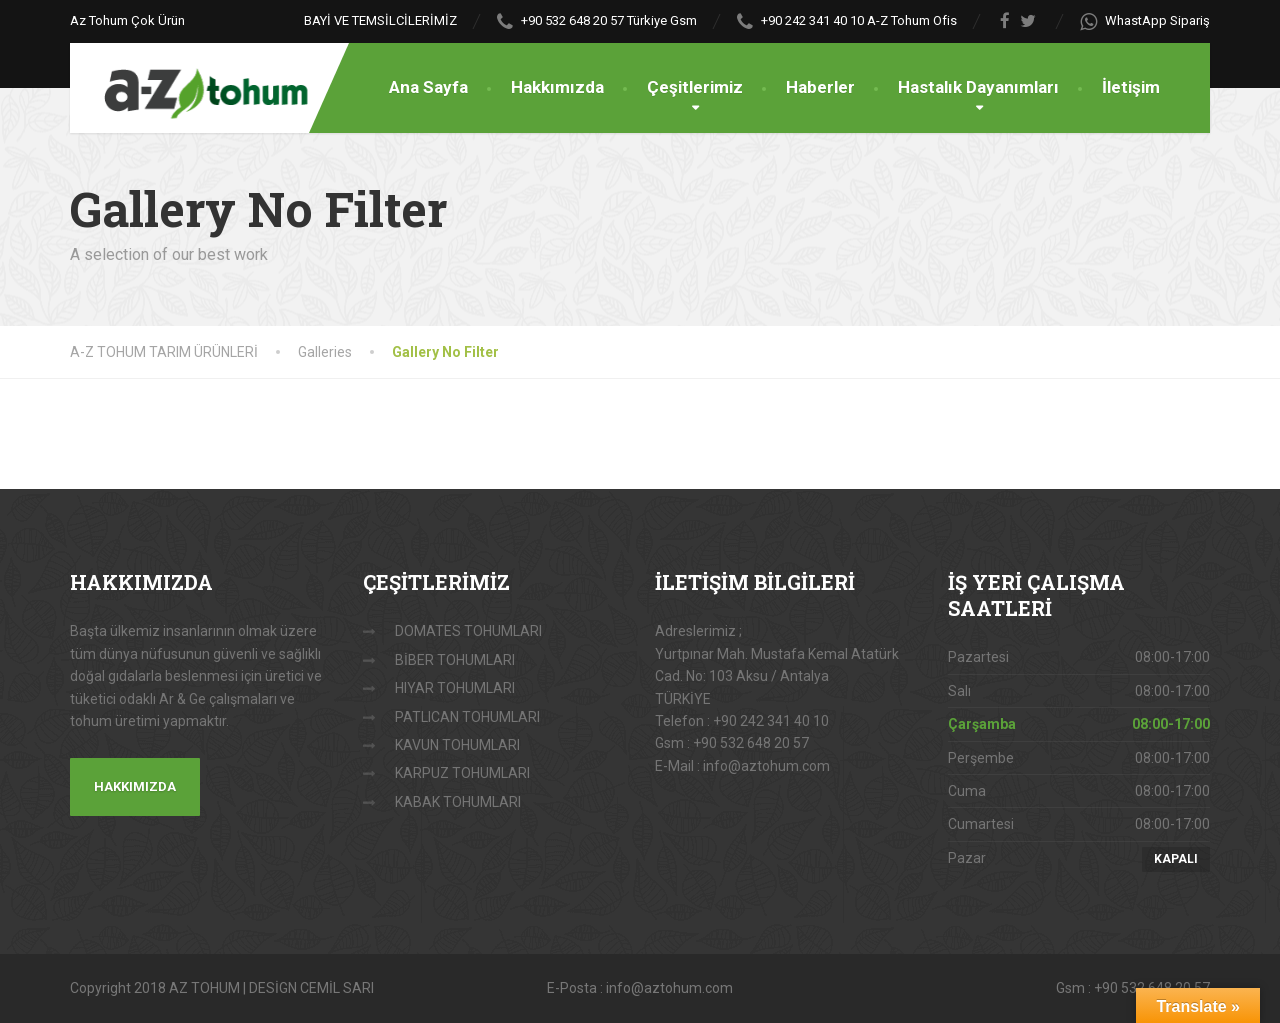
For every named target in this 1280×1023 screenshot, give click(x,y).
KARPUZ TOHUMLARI (462, 773)
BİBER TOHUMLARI (455, 660)
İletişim (1131, 87)
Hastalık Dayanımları (978, 87)
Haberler (820, 87)
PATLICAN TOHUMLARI (467, 717)
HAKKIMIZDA (135, 786)
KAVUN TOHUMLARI (457, 745)
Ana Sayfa (428, 87)
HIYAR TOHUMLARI (455, 688)
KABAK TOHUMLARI (458, 802)
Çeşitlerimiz (695, 87)
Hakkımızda (557, 87)
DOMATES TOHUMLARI (468, 631)
